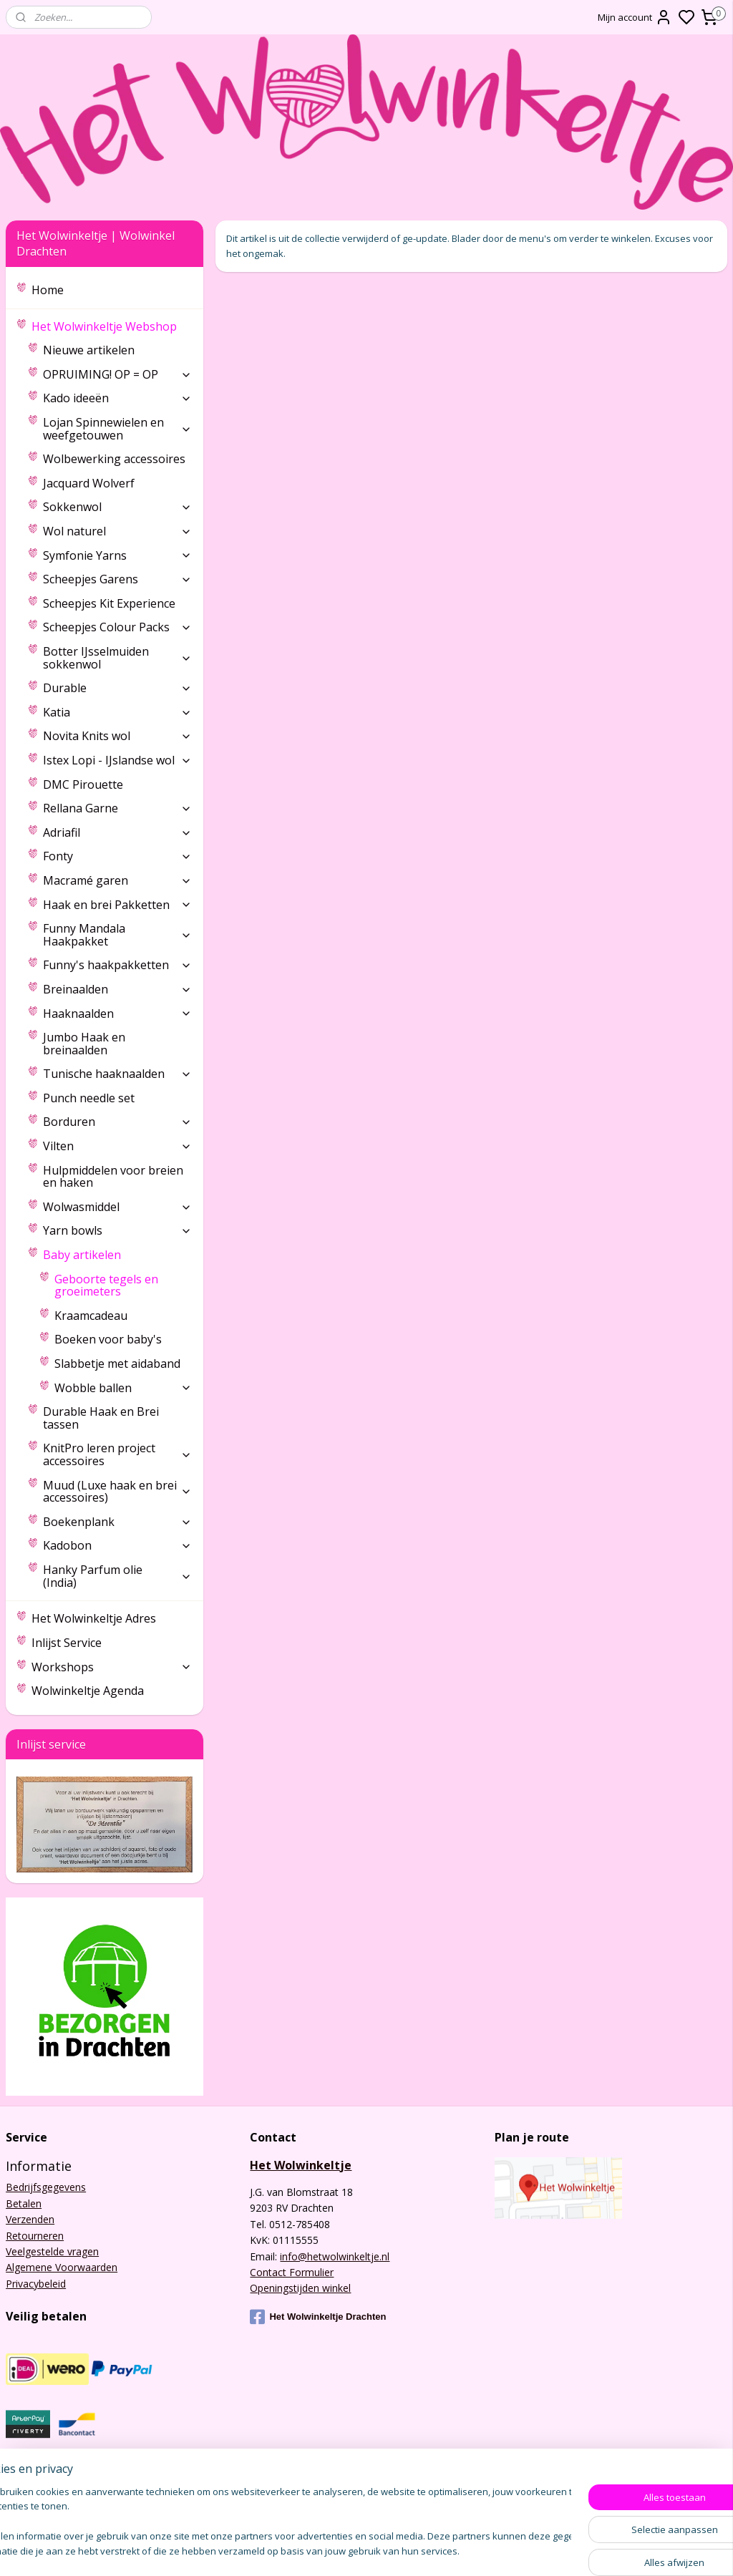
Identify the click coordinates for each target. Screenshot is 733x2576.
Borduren (117, 1121)
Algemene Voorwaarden (61, 2267)
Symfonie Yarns (117, 555)
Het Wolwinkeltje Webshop (111, 326)
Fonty (117, 856)
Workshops (111, 1667)
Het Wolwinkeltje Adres (93, 1618)
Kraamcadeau (90, 1315)
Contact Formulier (292, 2272)
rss (493, 2550)
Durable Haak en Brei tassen (101, 1418)
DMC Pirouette (83, 784)
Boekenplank (117, 1522)
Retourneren (35, 2235)
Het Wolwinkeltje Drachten (318, 2316)
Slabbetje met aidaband (117, 1363)
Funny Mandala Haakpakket (117, 934)
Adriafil (117, 832)
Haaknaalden (117, 1013)
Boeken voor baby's (108, 1339)
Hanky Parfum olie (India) (117, 1576)
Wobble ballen (123, 1388)
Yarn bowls (117, 1230)
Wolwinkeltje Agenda (87, 1690)
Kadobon (117, 1545)
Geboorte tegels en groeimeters (106, 1285)
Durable (117, 688)
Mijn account (635, 17)
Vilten (117, 1146)
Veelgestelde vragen (52, 2251)
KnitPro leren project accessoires (117, 1454)
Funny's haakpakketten (117, 965)
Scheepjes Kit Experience (109, 603)
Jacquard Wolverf (89, 483)
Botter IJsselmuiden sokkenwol (117, 657)
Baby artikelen (117, 1255)
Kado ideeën (117, 398)
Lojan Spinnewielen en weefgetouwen (117, 428)
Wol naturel (117, 531)
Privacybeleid (36, 2283)
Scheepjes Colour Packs (117, 627)
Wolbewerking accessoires (114, 459)
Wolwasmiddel (117, 1207)
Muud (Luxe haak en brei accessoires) (117, 1491)
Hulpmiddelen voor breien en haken (113, 1176)
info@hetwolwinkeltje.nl (334, 2256)
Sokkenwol (117, 507)
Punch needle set (89, 1098)
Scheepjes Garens (117, 579)
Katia (117, 712)
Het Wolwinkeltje (300, 2165)
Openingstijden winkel (300, 2288)
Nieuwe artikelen (89, 350)
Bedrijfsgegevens (46, 2187)
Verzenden (30, 2219)
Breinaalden (117, 989)
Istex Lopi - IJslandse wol (117, 760)
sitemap (463, 2550)
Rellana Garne (117, 808)
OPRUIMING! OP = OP (117, 374)
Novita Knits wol (117, 736)
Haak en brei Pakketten (117, 905)
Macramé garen (117, 880)
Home (47, 290)
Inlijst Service (66, 1643)
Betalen (24, 2203)
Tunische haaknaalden (117, 1074)
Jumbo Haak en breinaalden (84, 1043)
